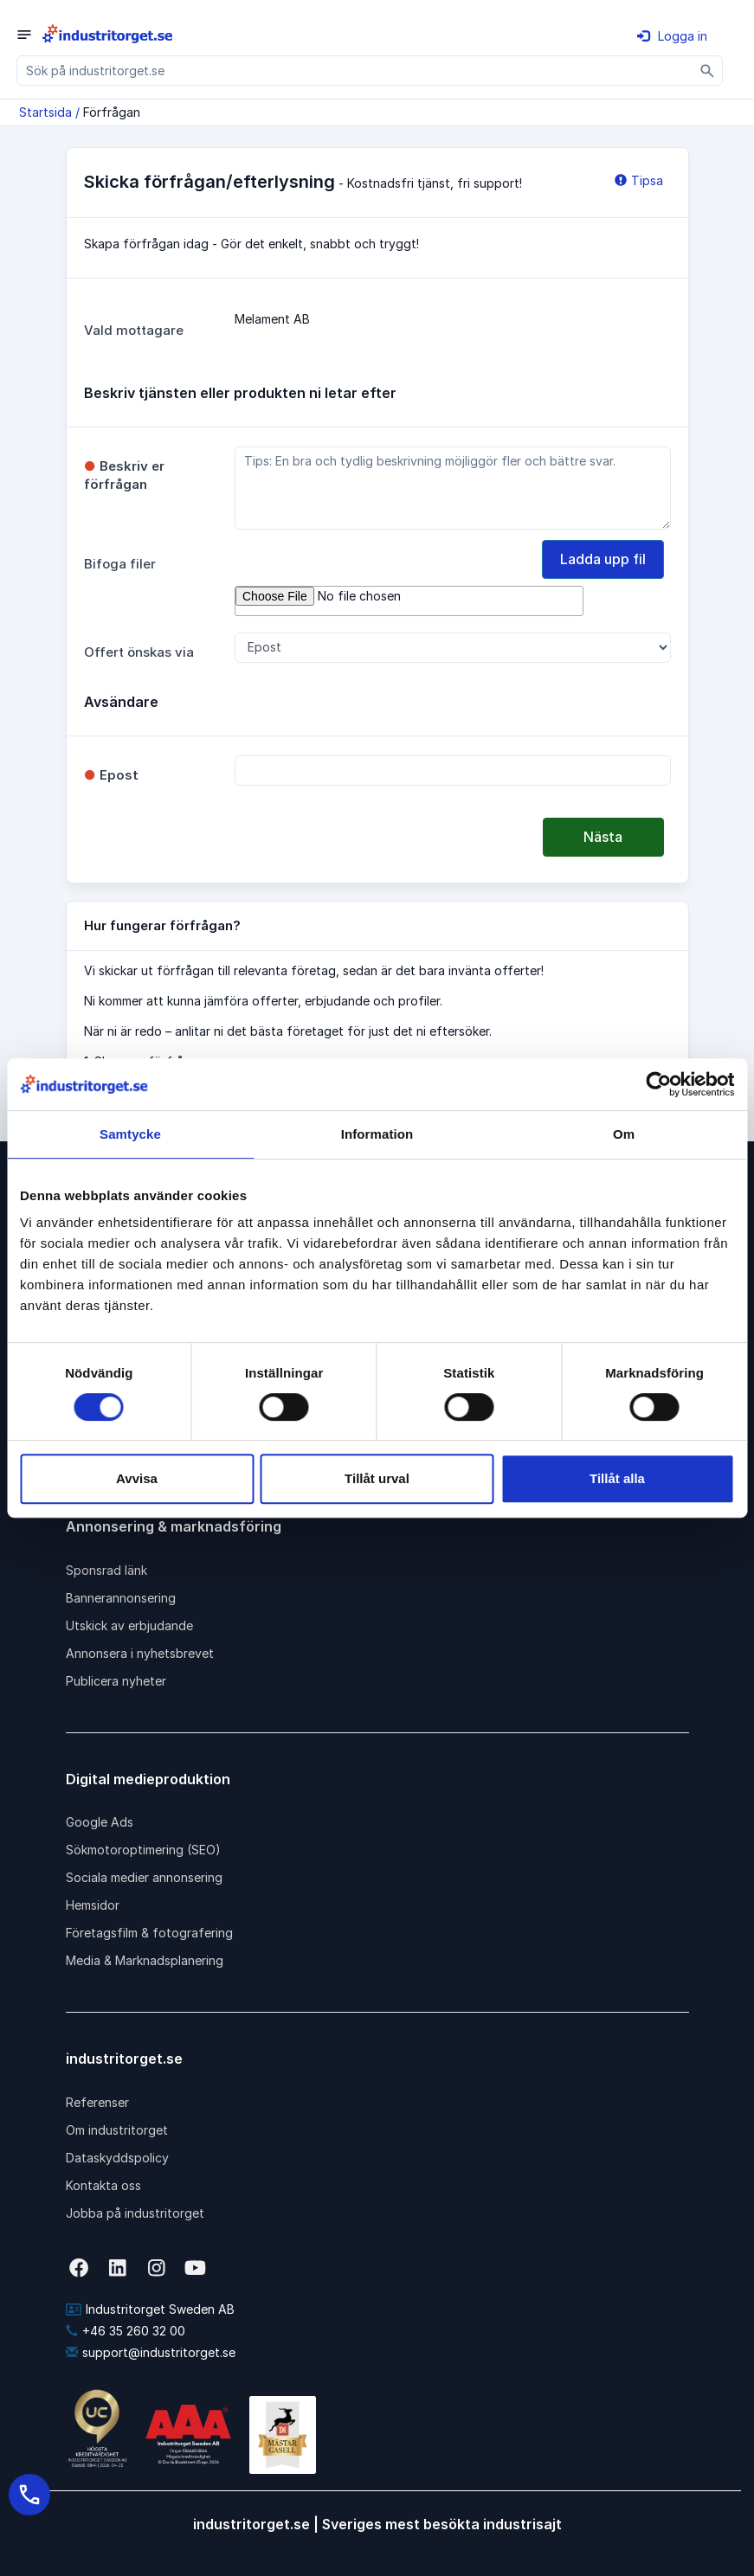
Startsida (45, 112)
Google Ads (99, 1822)
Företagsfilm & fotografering (149, 1932)
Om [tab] (624, 1134)
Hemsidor (92, 1905)
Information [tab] (377, 1134)
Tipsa (639, 180)
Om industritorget (117, 2130)
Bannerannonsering (121, 1597)
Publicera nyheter (116, 1680)
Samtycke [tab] (130, 1134)
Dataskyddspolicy (117, 2157)
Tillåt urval (377, 1478)
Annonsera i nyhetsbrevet (140, 1653)
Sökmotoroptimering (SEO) (143, 1849)
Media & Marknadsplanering (144, 1960)
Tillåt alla (617, 1478)
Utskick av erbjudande (129, 1625)
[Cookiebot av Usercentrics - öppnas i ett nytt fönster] (658, 1084)
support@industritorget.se (150, 2352)
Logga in (672, 36)
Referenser (97, 2102)
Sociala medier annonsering (144, 1877)
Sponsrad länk (106, 1570)
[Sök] (708, 70)
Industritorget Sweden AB (150, 2309)
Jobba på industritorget (135, 2213)
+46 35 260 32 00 (125, 2330)
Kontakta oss (103, 2185)
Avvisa (137, 1478)
